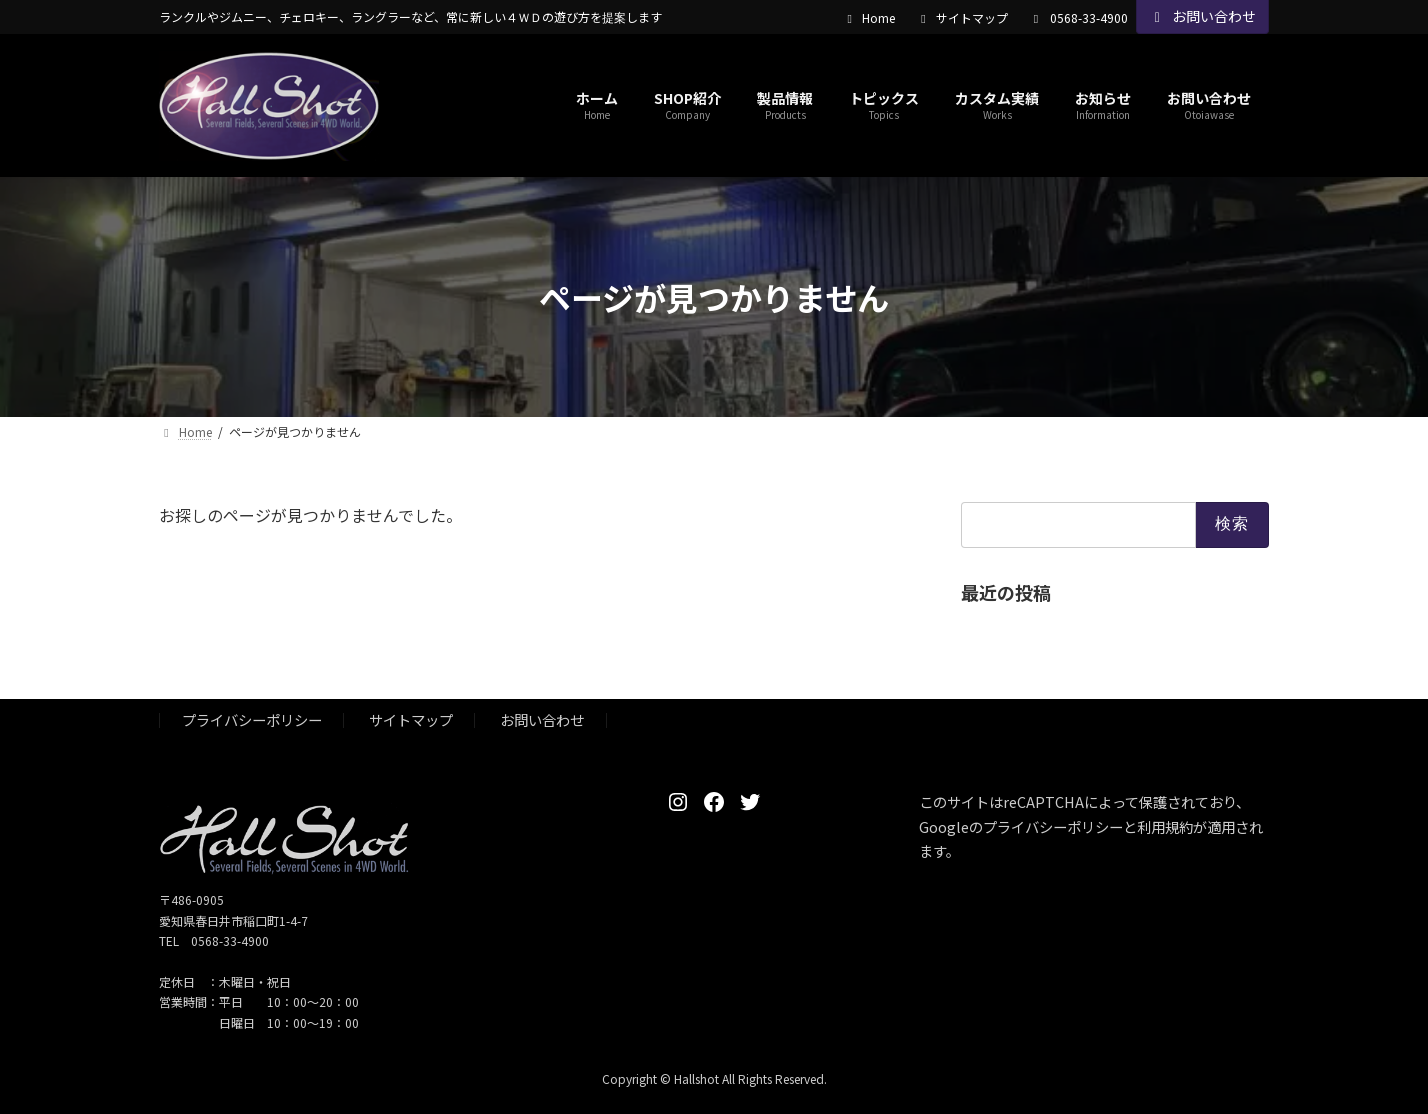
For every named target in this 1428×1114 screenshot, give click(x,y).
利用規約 (1165, 826)
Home (868, 18)
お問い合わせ (1203, 16)
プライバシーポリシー (252, 720)
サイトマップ (962, 18)
